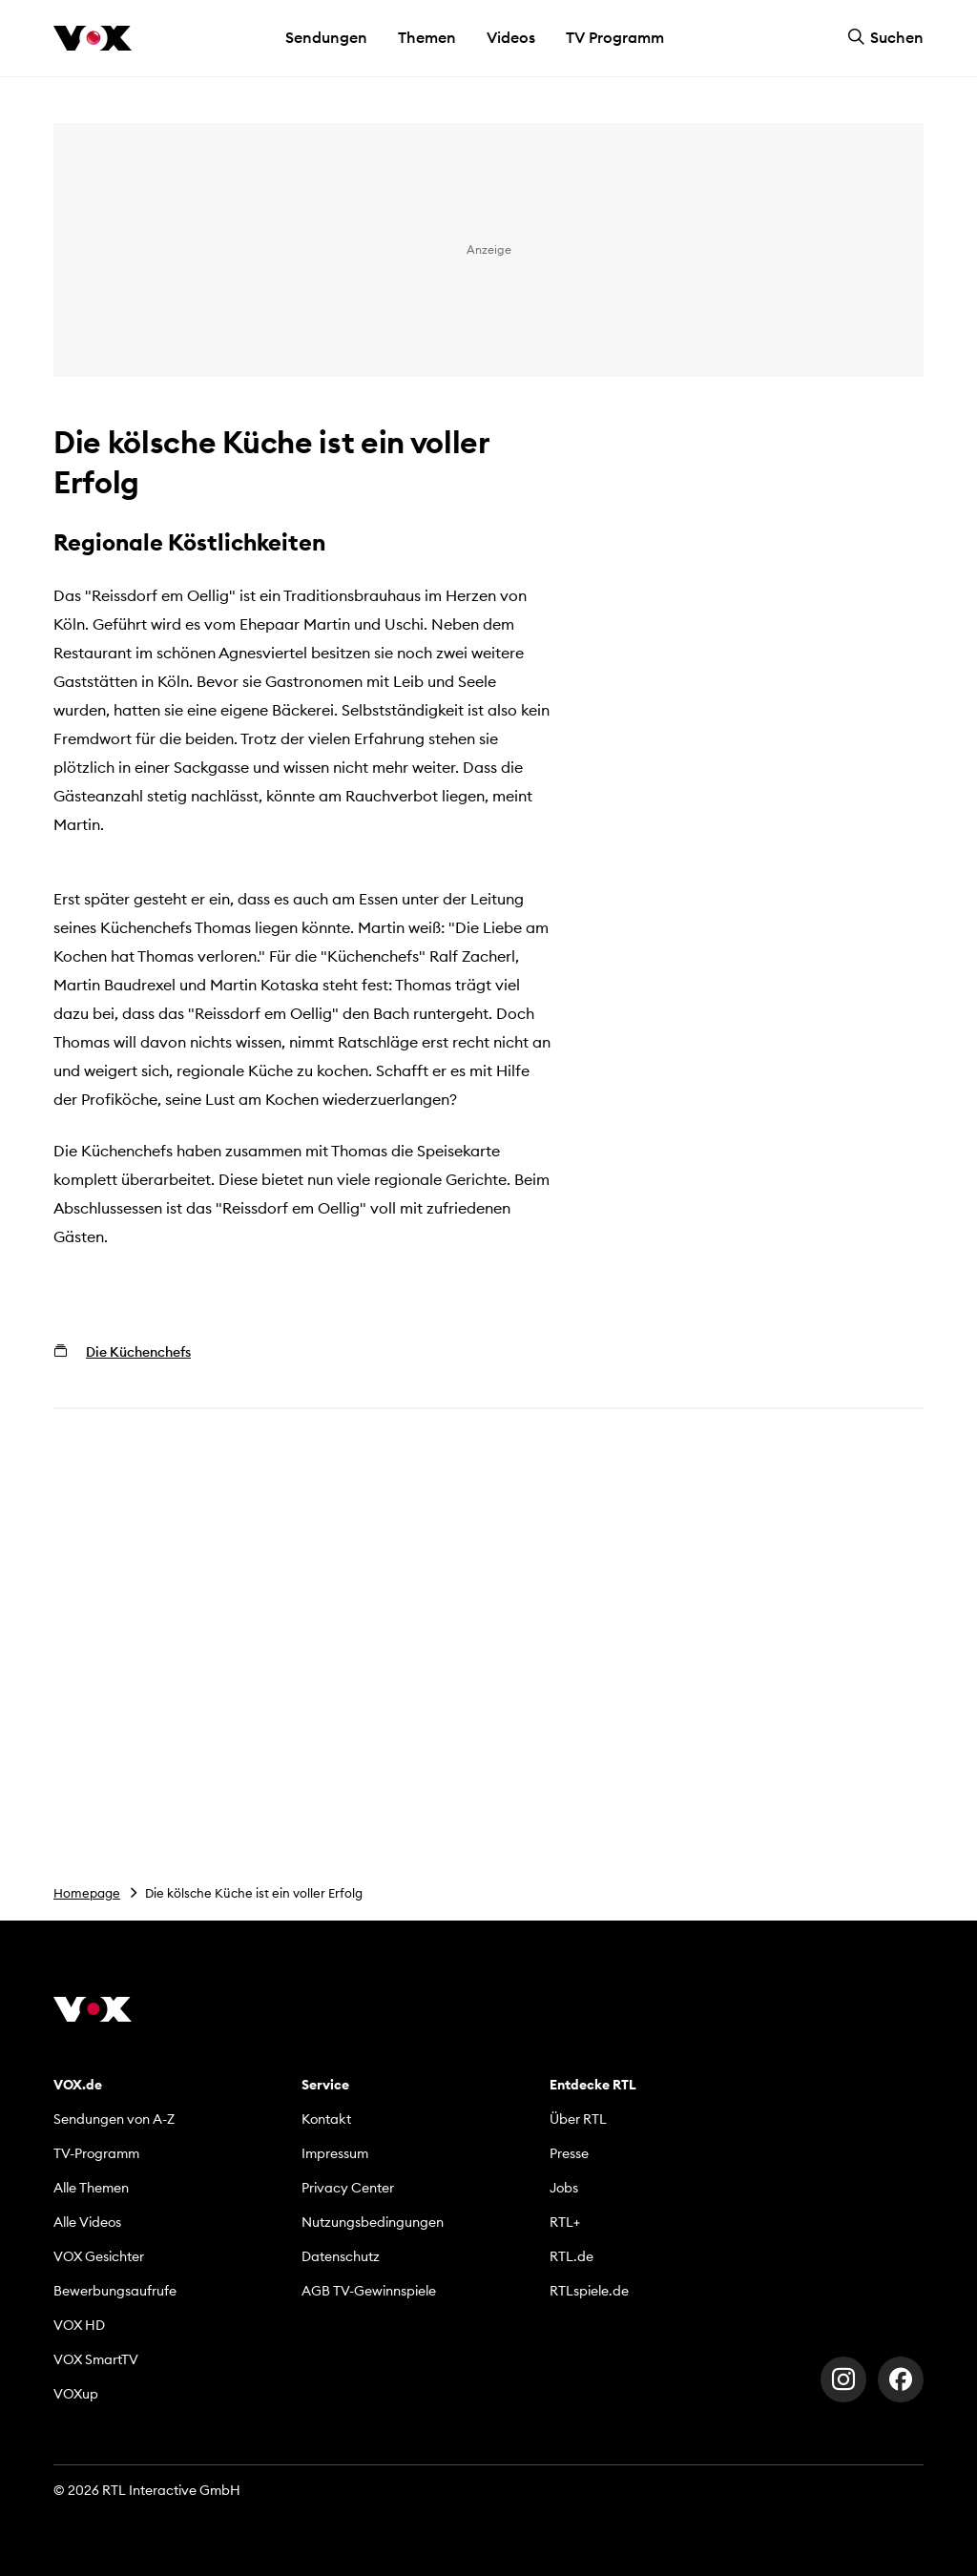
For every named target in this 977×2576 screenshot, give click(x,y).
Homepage (86, 1893)
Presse (569, 2153)
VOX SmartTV (95, 2359)
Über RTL (578, 2119)
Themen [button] (427, 37)
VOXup (75, 2393)
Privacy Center (347, 2187)
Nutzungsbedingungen (372, 2222)
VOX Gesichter (98, 2256)
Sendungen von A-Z (114, 2119)
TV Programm (615, 37)
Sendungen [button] (326, 37)
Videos (511, 37)
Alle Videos (87, 2222)
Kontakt (326, 2119)
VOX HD (79, 2325)
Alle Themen (91, 2187)
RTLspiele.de (589, 2290)
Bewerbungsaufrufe (115, 2290)
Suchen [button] (885, 37)
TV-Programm (96, 2153)
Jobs (564, 2187)
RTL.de (571, 2256)
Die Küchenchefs (138, 1352)
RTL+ (565, 2222)
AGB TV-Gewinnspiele (368, 2290)
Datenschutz (340, 2256)
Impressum (334, 2153)
